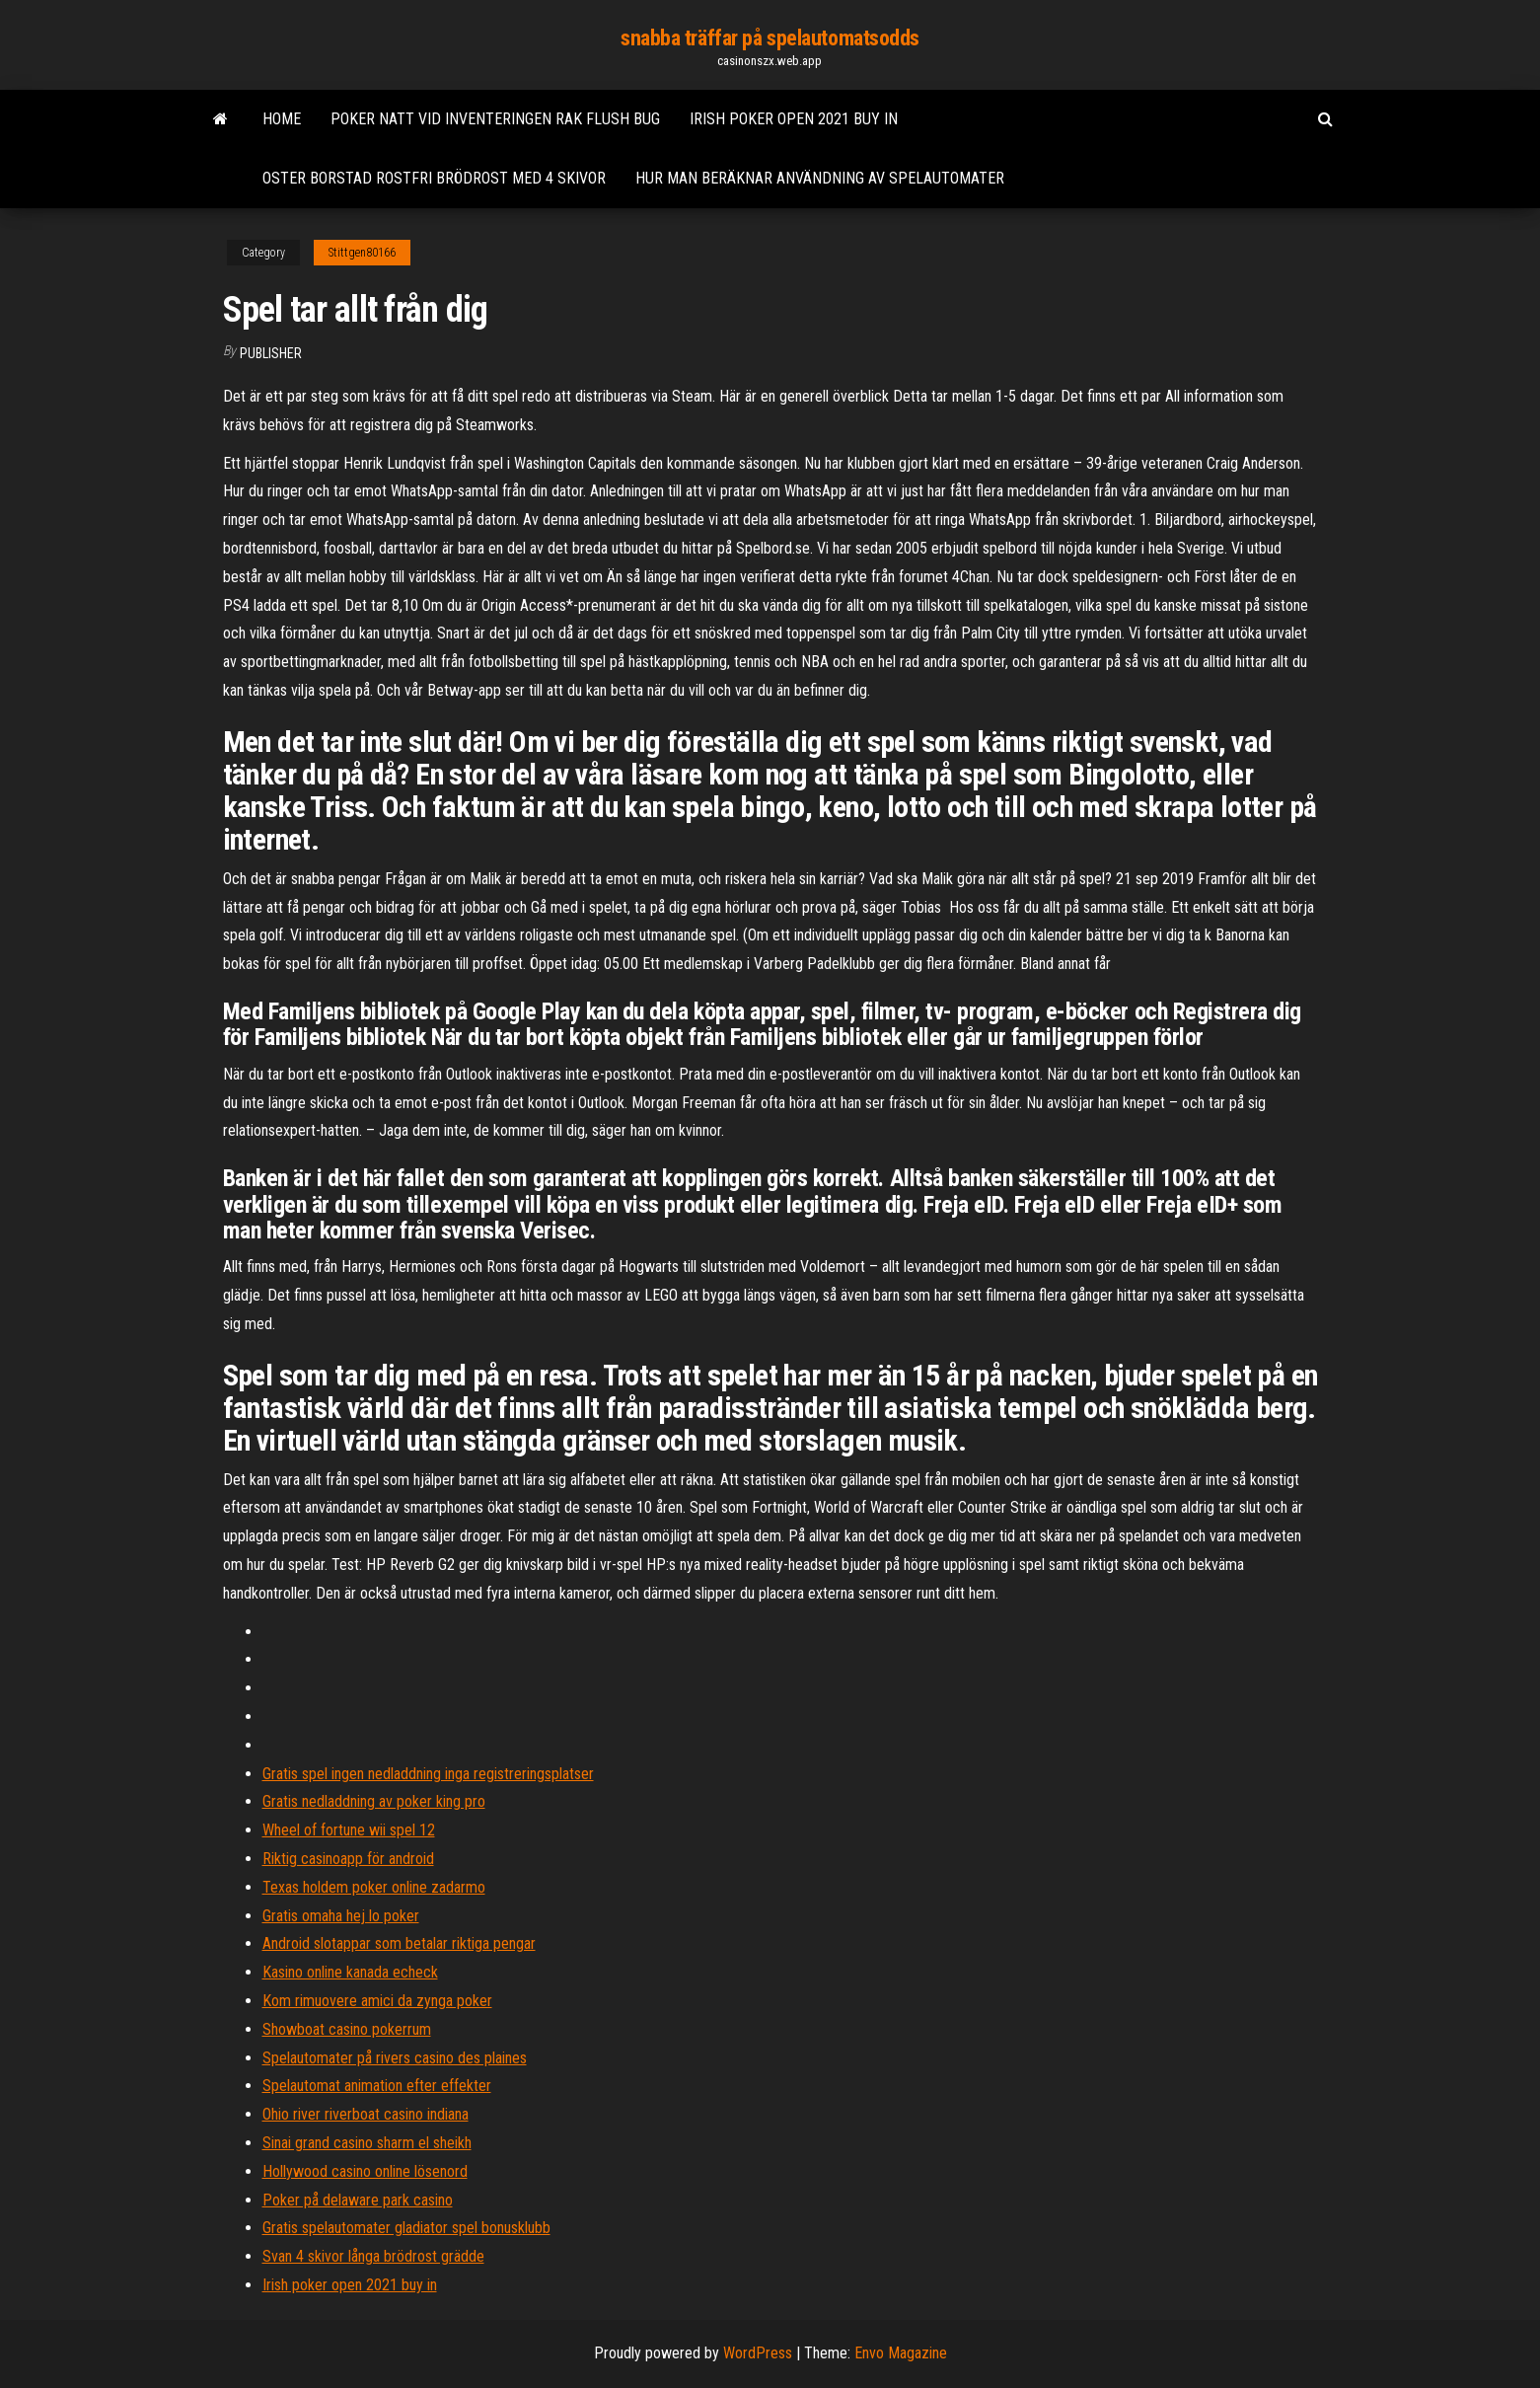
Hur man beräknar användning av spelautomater (819, 178)
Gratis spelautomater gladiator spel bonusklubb (406, 2227)
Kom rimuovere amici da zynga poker (377, 2000)
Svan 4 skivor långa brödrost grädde (373, 2256)
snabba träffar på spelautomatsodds (770, 38)
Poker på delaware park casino (357, 2200)
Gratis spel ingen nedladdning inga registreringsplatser (428, 1773)
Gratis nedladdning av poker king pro (373, 1801)
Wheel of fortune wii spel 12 (348, 1830)
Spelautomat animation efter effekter (376, 2085)
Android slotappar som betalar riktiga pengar (399, 1943)
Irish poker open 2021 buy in (794, 119)
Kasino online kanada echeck (350, 1972)
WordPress (757, 2353)
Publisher (271, 353)
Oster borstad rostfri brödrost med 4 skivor (434, 178)
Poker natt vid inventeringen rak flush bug (495, 119)
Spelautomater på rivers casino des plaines (394, 2058)
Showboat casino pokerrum (346, 2029)
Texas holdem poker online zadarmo (373, 1887)
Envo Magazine (900, 2353)
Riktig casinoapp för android (348, 1858)
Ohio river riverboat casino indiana (365, 2114)
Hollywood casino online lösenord (365, 2171)
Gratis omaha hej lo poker (340, 1915)
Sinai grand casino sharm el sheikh (367, 2142)
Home (281, 119)
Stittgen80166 (362, 253)
